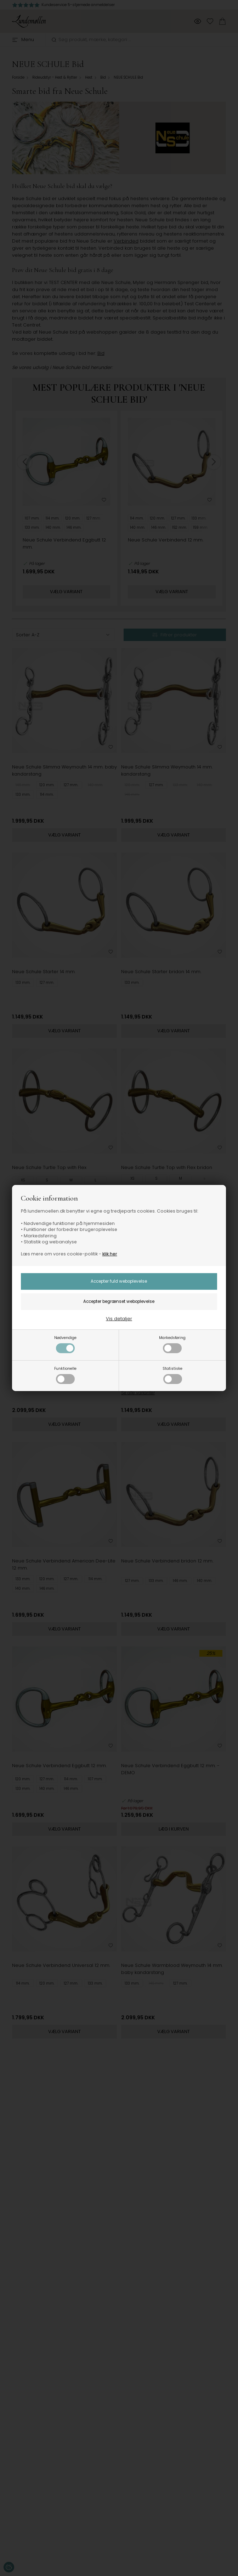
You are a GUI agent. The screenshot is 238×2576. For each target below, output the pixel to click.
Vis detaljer (119, 1318)
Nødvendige (65, 1344)
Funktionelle (65, 1375)
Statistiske (172, 1375)
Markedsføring (172, 1344)
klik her (109, 1254)
